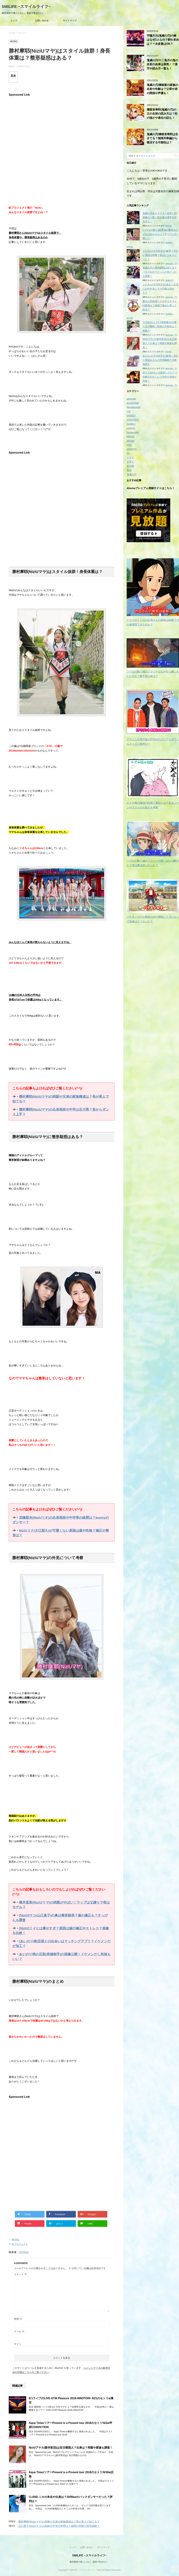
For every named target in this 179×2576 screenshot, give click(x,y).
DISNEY (131, 415)
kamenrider (133, 432)
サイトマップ (70, 20)
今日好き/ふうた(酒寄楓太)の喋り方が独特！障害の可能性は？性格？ (160, 326)
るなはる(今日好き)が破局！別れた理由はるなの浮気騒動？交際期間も (160, 360)
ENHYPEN (133, 419)
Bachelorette (133, 407)
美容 (129, 470)
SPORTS (132, 449)
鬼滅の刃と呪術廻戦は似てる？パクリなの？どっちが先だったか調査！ (160, 271)
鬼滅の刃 (169, 280)
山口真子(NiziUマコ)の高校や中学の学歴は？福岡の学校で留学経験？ (59, 2525)
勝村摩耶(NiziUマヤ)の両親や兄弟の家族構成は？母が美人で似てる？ (59, 2521)
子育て (130, 461)
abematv (170, 263)
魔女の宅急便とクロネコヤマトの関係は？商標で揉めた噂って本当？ (160, 305)
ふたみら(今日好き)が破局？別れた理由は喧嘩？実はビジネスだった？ (160, 255)
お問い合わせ (42, 20)
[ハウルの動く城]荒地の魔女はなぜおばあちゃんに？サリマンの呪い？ (160, 234)
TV (176, 263)
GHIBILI (169, 242)
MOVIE (169, 226)
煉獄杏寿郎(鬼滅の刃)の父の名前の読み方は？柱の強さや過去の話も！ (162, 113)
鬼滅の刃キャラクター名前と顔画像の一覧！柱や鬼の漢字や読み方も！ (160, 217)
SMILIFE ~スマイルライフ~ (26, 6)
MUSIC (15, 2239)
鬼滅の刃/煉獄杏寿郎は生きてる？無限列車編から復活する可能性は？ (162, 138)
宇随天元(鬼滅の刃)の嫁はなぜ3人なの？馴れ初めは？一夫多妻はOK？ (163, 39)
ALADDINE (133, 403)
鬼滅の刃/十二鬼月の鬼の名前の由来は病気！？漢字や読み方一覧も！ (162, 64)
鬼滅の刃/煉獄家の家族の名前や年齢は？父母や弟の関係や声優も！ (162, 89)
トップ (13, 20)
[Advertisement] (61, 120)
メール (19, 2331)
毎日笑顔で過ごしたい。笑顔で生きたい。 (89, 2562)
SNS (129, 445)
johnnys (131, 428)
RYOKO (24, 2252)
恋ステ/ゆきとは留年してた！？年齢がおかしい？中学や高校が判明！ (160, 376)
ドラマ (130, 457)
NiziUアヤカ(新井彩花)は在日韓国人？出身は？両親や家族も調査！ (71, 2447)
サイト (17, 2344)
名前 (18, 2318)
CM (128, 411)
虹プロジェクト (20, 2244)
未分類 (130, 466)
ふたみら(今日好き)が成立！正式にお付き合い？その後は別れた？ (160, 288)
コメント (20, 2274)
